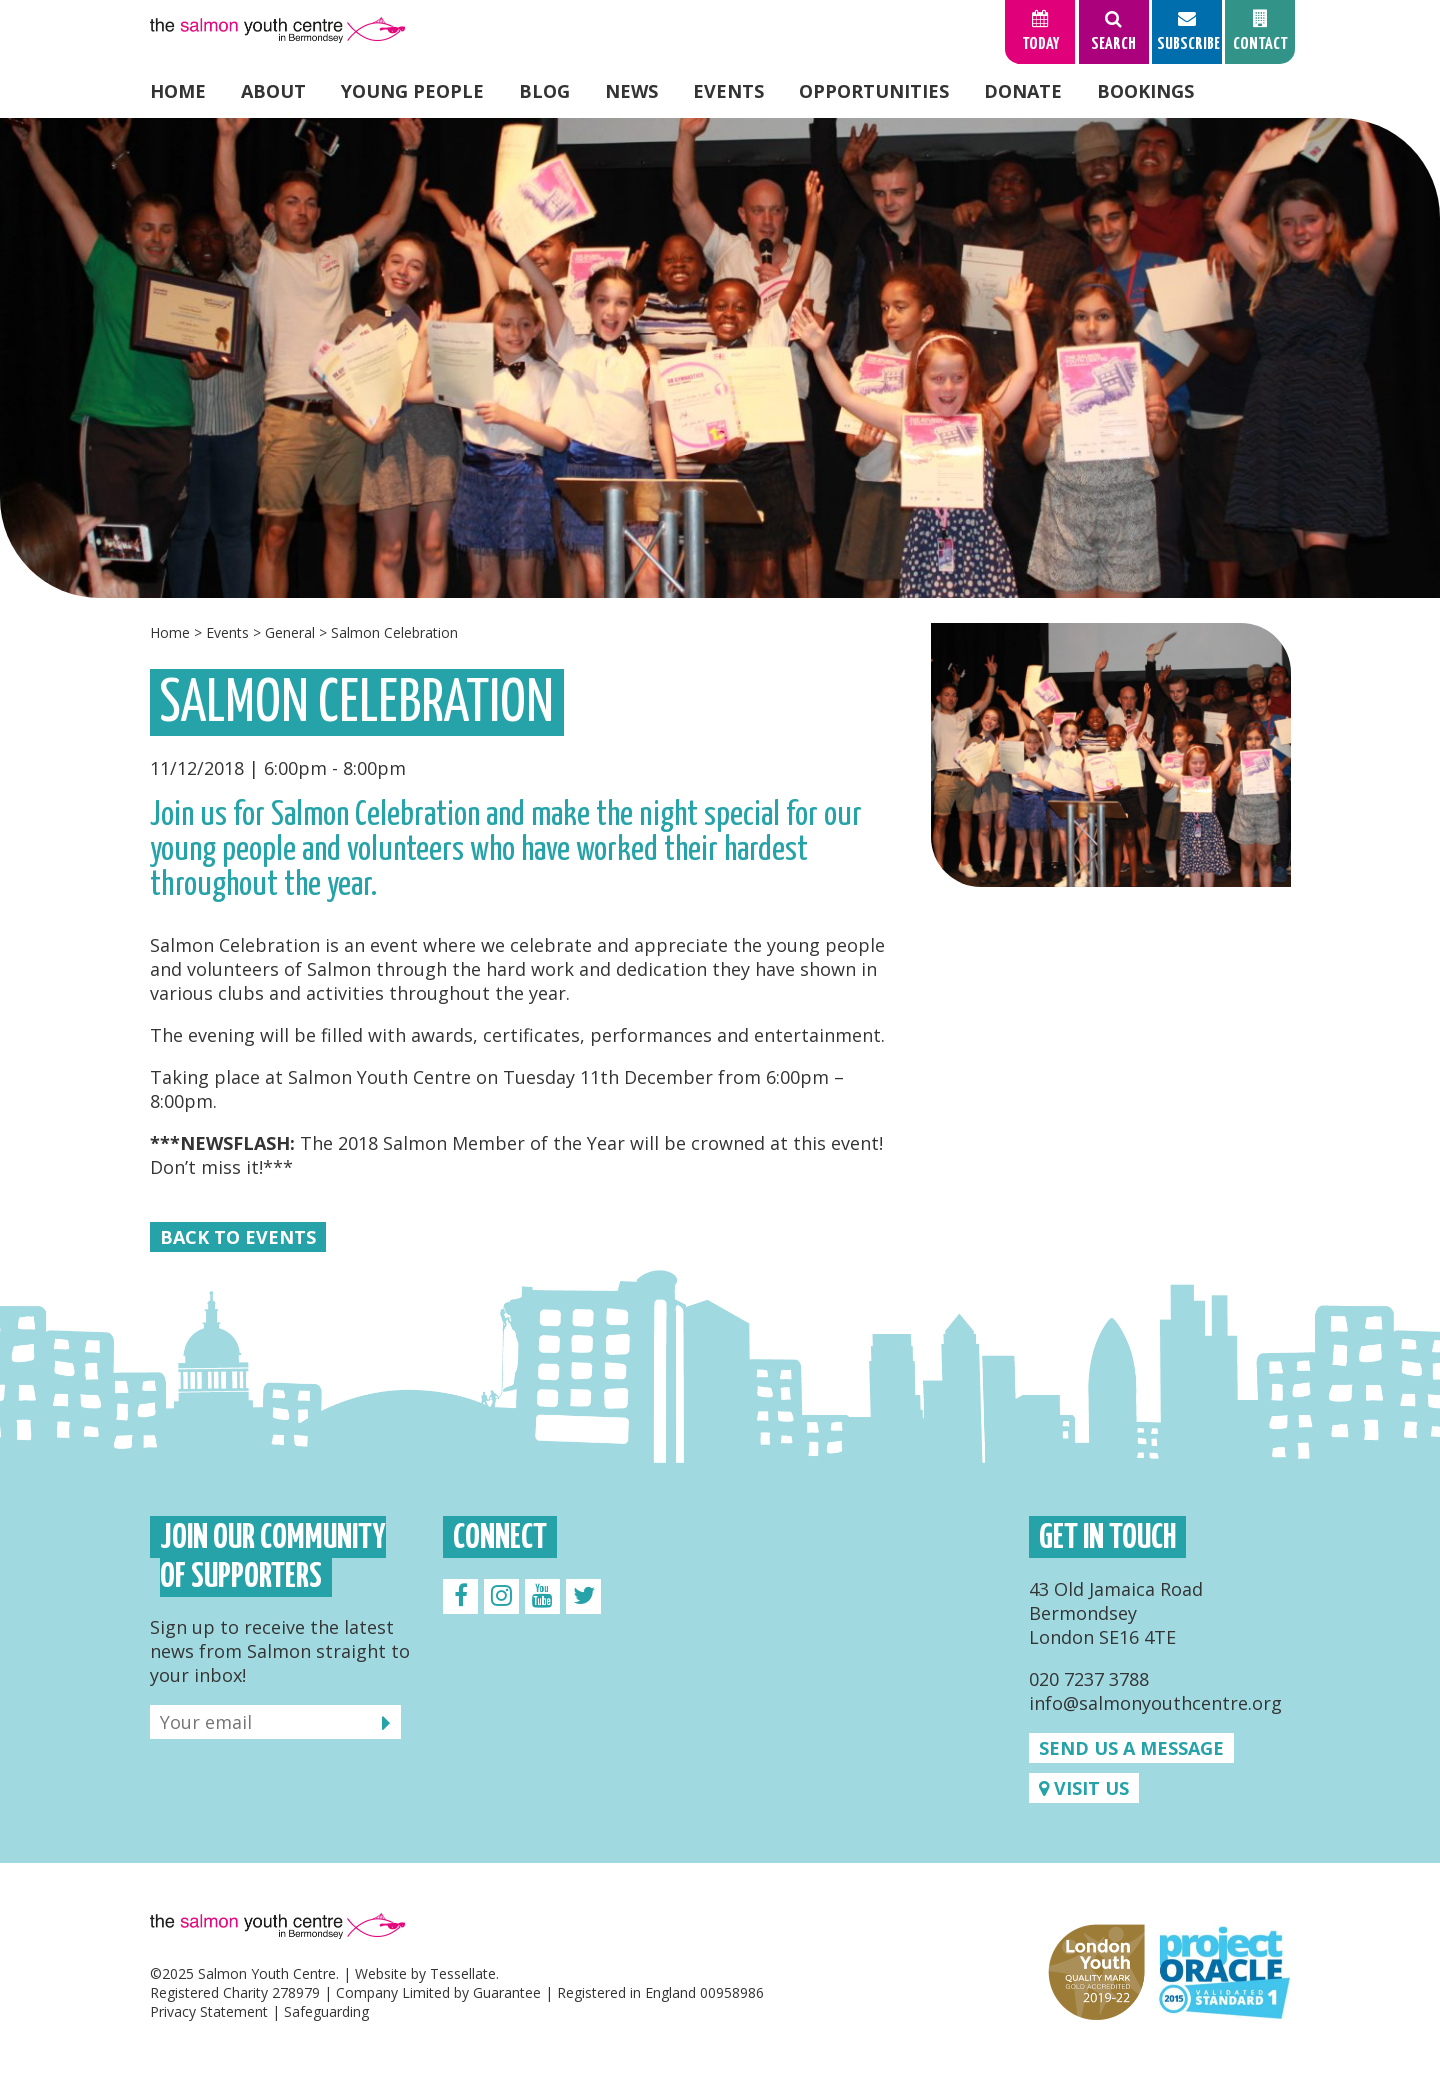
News (631, 91)
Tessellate (463, 1973)
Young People (412, 91)
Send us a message (1131, 1748)
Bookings (1145, 91)
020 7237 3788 (1089, 1679)
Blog (544, 91)
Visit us (1084, 1788)
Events (728, 91)
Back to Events (238, 1237)
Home (178, 91)
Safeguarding (326, 2011)
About (273, 91)
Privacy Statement (209, 2011)
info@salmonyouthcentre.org (1155, 1703)
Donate (1023, 91)
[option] (720, 358)
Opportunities (874, 91)
